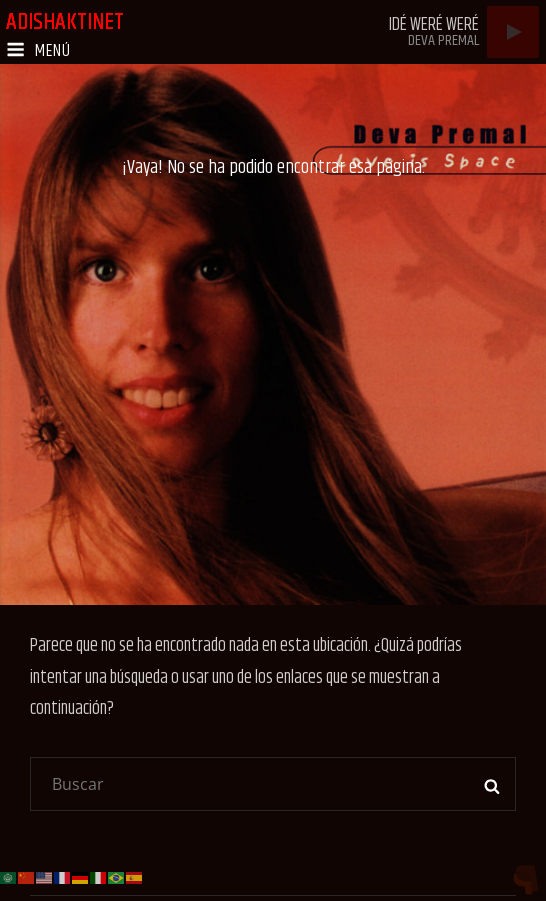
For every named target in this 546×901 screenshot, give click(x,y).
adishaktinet (65, 22)
